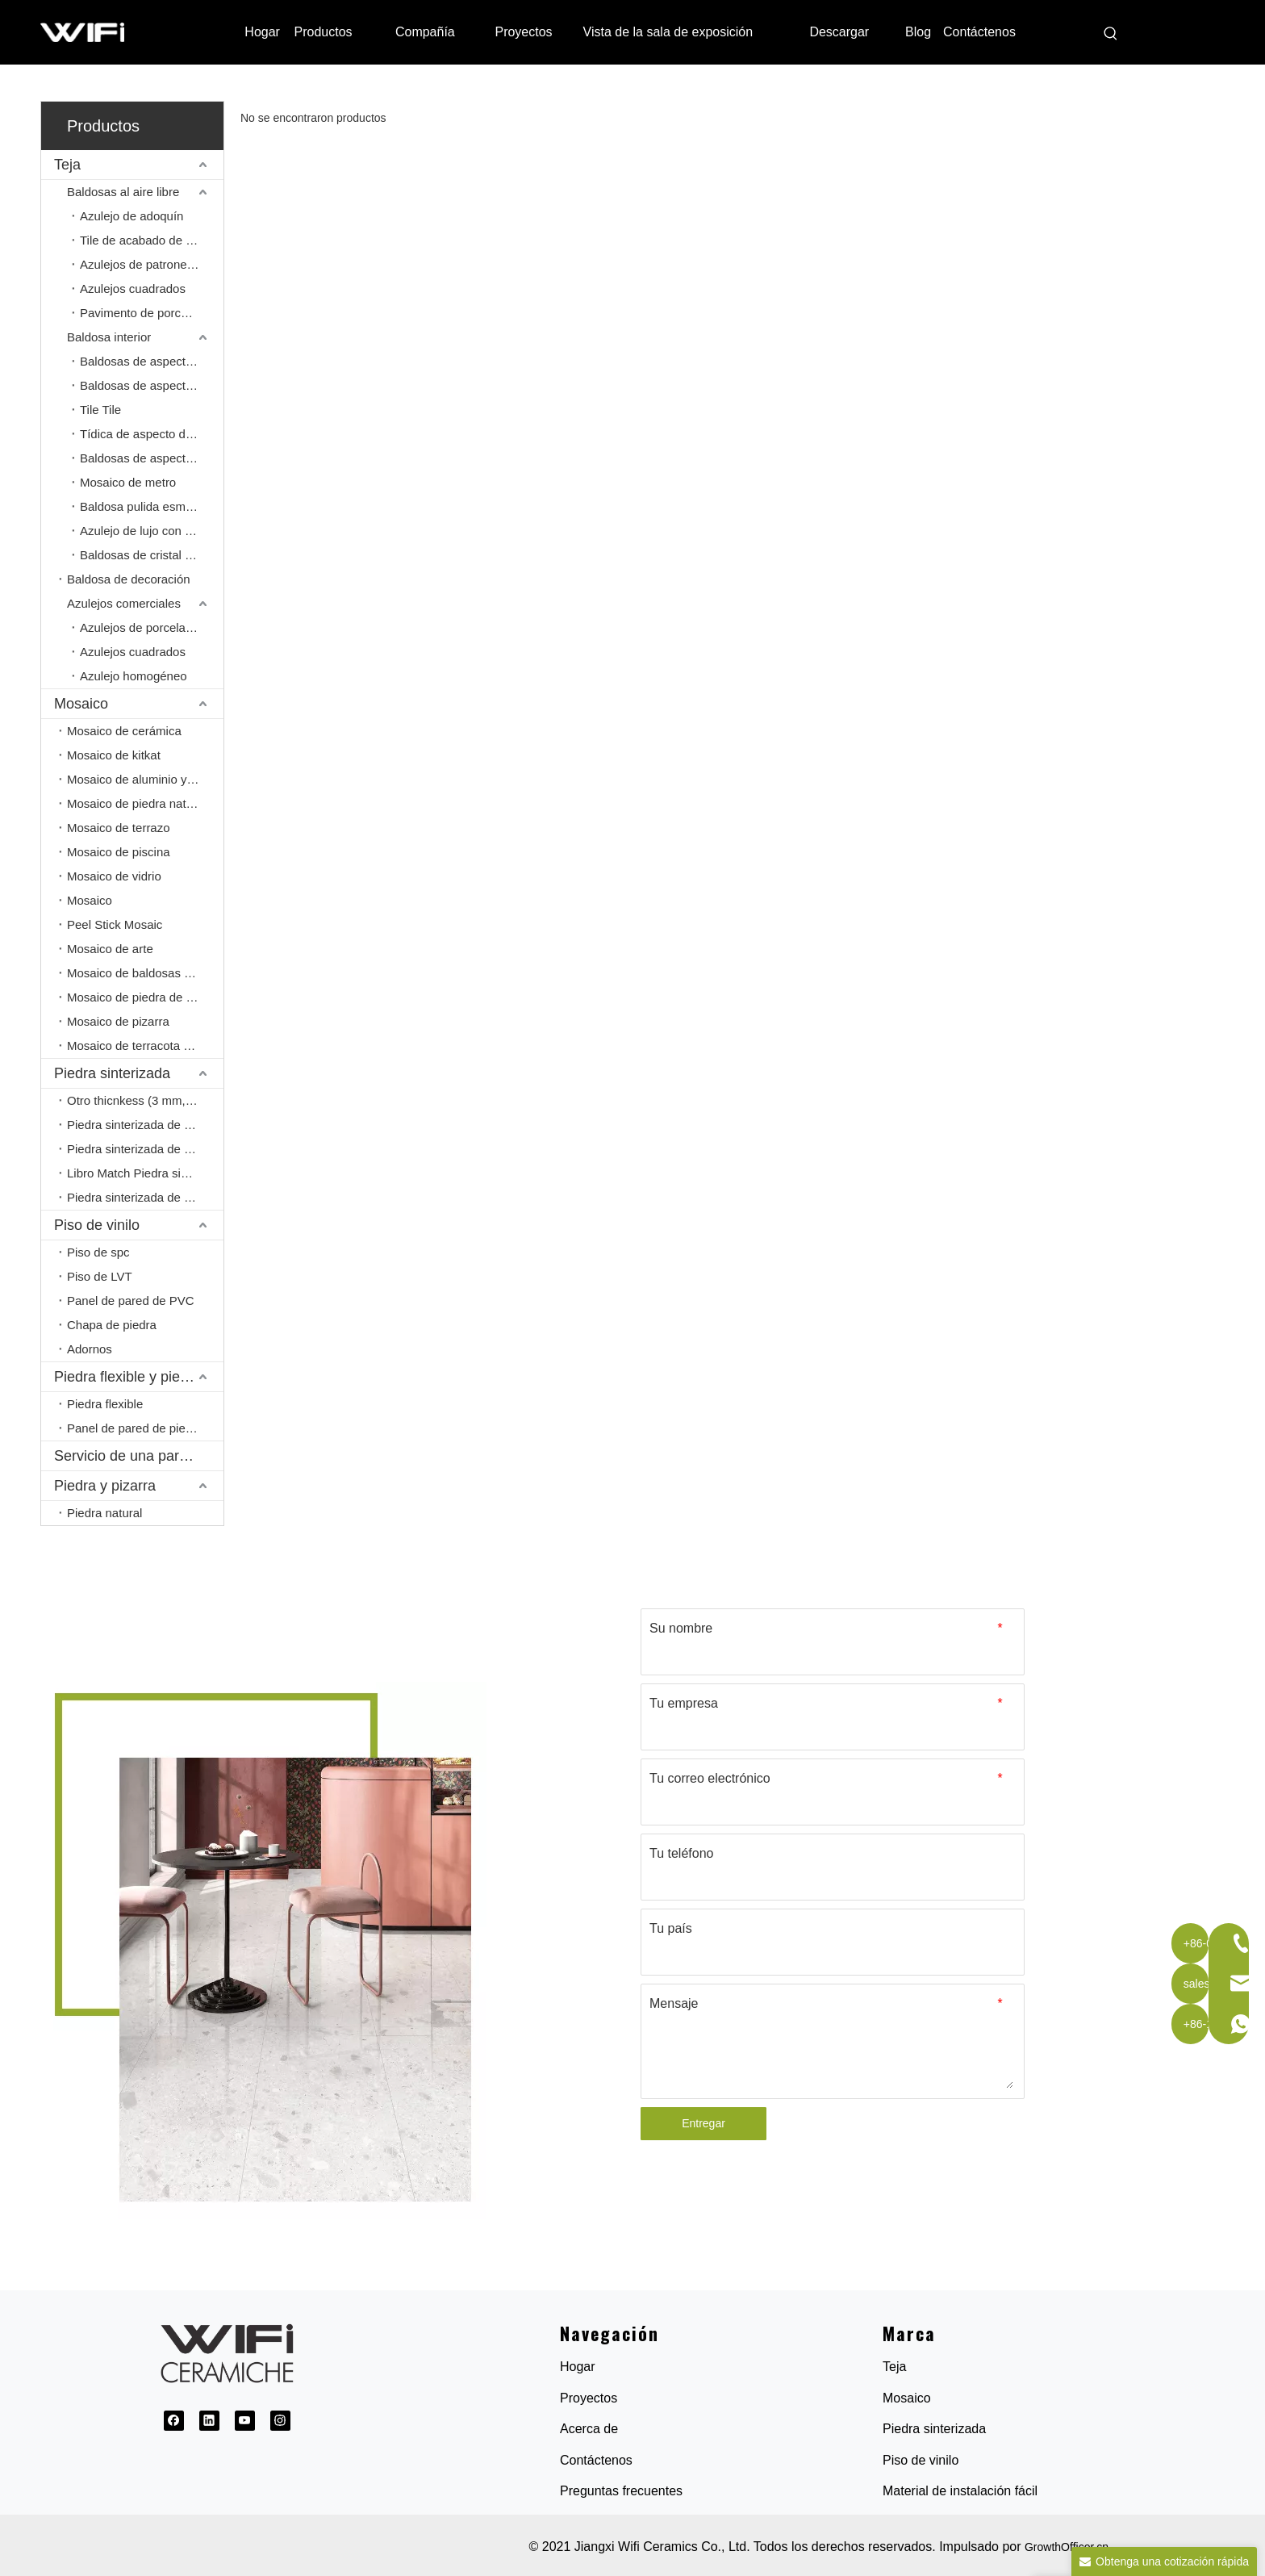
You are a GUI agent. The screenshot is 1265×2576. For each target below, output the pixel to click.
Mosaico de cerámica (124, 731)
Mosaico (81, 704)
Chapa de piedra (112, 1325)
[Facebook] (174, 2421)
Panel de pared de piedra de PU (145, 1428)
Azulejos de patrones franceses (151, 264)
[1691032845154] (263, 1950)
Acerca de (589, 2429)
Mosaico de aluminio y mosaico (145, 779)
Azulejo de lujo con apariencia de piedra (151, 530)
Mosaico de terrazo (118, 827)
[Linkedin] (209, 2421)
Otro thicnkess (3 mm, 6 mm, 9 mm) (145, 1100)
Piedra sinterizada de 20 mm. (145, 1149)
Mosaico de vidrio (114, 876)
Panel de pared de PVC (130, 1300)
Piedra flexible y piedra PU (138, 1377)
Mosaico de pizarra (118, 1021)
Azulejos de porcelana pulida (151, 627)
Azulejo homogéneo (133, 676)
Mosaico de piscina (118, 852)
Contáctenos (596, 2460)
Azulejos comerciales (124, 603)
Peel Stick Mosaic (114, 924)
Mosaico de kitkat (114, 755)
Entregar (703, 2123)
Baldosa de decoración (128, 579)
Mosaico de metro (128, 482)
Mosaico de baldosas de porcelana (145, 973)
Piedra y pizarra (105, 1486)
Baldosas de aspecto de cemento (151, 458)
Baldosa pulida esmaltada (149, 506)
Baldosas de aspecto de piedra (151, 385)
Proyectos (588, 2398)
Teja (67, 165)
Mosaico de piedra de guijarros (145, 997)
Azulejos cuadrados (133, 288)
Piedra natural (104, 1513)
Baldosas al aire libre (123, 192)
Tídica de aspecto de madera (151, 434)
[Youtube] (245, 2421)
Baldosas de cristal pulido (148, 555)
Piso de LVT (99, 1276)
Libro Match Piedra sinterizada (145, 1173)
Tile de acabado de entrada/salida (151, 240)
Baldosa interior (109, 337)
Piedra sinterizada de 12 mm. (145, 1124)
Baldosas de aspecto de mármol (151, 361)
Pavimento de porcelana (145, 313)
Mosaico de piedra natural (137, 803)
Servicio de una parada (128, 1456)
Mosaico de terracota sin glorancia (145, 1045)
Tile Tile (100, 409)
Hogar (577, 2366)
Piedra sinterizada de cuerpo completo (145, 1197)
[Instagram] (280, 2421)
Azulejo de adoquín (131, 216)
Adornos (89, 1349)
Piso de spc (98, 1252)
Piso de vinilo (97, 1225)
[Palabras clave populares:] (1111, 34)
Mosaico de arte (110, 949)
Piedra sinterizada (112, 1073)
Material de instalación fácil (960, 2491)
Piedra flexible (105, 1404)
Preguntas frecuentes (621, 2491)
